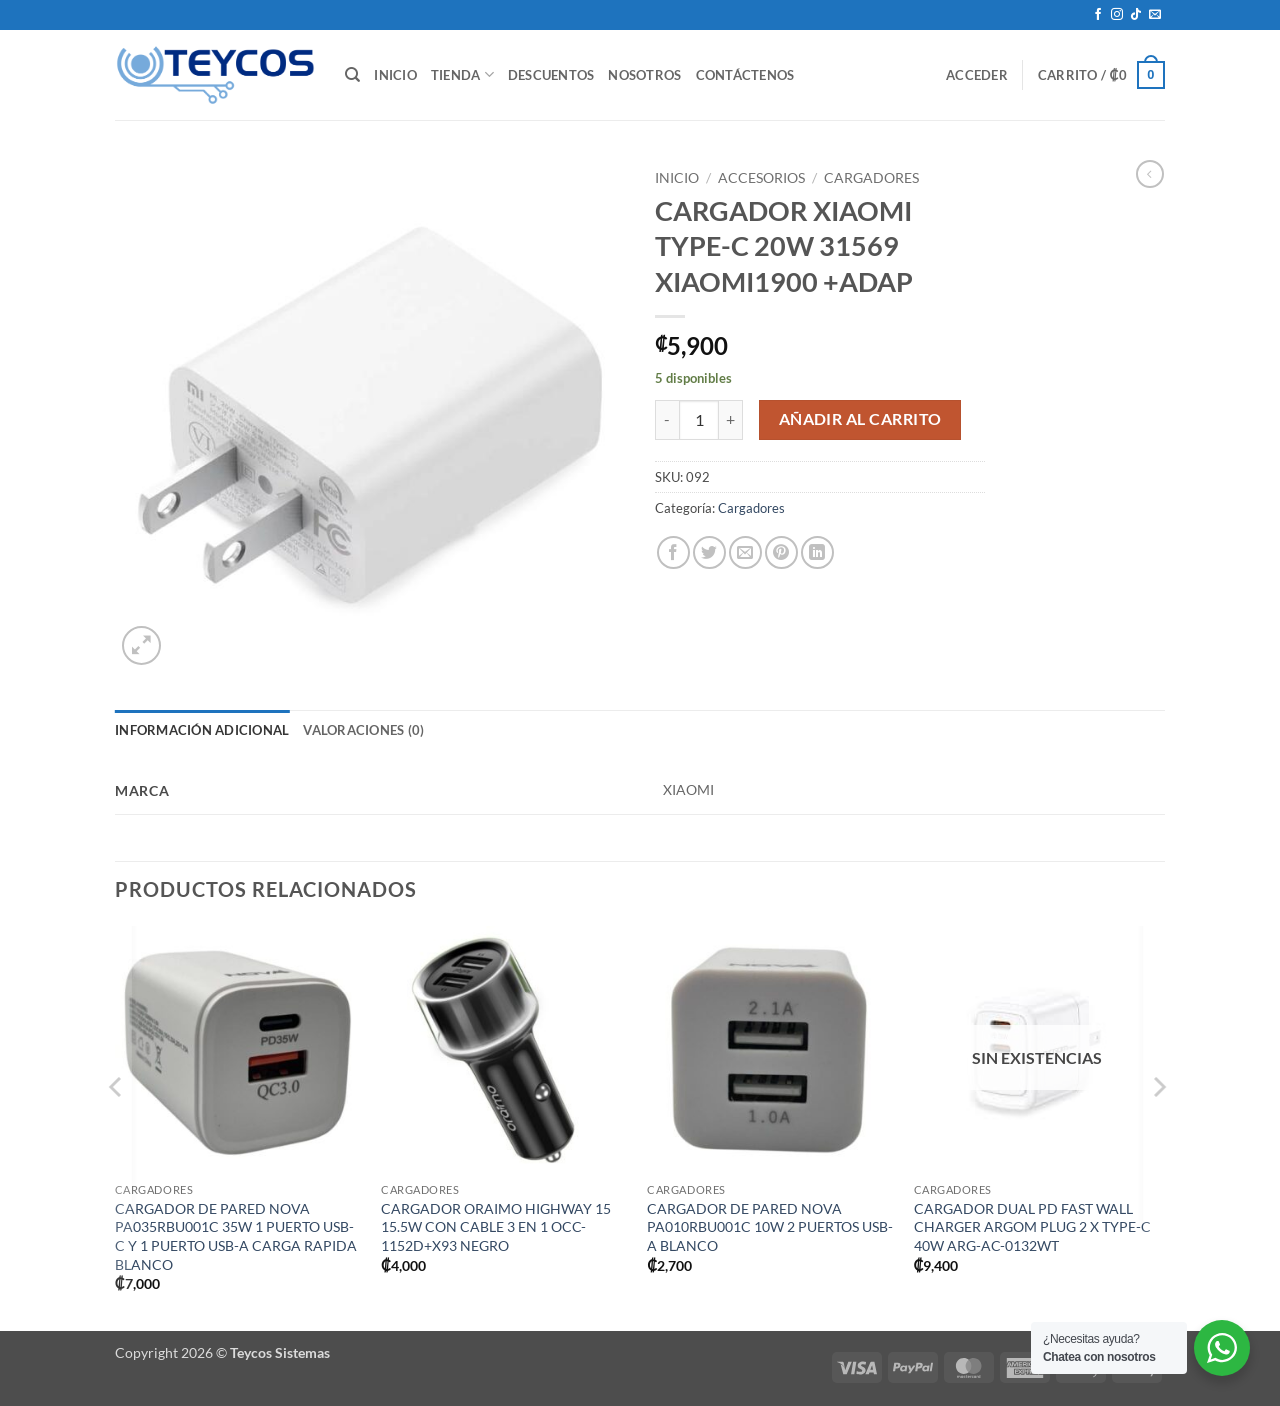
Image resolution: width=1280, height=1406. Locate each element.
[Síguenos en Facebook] (1098, 15)
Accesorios (761, 178)
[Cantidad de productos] (699, 420)
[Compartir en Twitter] (709, 552)
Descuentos (551, 75)
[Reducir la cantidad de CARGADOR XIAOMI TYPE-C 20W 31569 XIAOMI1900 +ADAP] (667, 420)
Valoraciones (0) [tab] (363, 730)
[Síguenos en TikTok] (1136, 15)
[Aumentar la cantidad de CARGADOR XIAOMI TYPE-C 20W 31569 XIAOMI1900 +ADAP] (731, 420)
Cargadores (871, 178)
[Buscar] (352, 75)
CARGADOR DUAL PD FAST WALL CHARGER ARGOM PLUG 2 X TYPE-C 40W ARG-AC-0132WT (1032, 1227)
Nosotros (644, 75)
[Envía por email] (745, 552)
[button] (977, 75)
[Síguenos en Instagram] (1117, 15)
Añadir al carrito (860, 419)
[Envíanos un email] (1155, 15)
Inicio (395, 75)
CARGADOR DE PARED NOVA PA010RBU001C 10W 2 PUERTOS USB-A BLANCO (770, 1227)
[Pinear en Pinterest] (781, 552)
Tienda (462, 74)
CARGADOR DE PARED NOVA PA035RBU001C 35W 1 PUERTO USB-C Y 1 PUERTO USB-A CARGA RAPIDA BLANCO (236, 1236)
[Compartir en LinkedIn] (817, 552)
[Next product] (1150, 174)
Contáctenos (745, 75)
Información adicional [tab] (202, 730)
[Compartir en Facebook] (673, 552)
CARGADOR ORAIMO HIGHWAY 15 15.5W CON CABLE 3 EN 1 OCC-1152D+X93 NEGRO (496, 1227)
